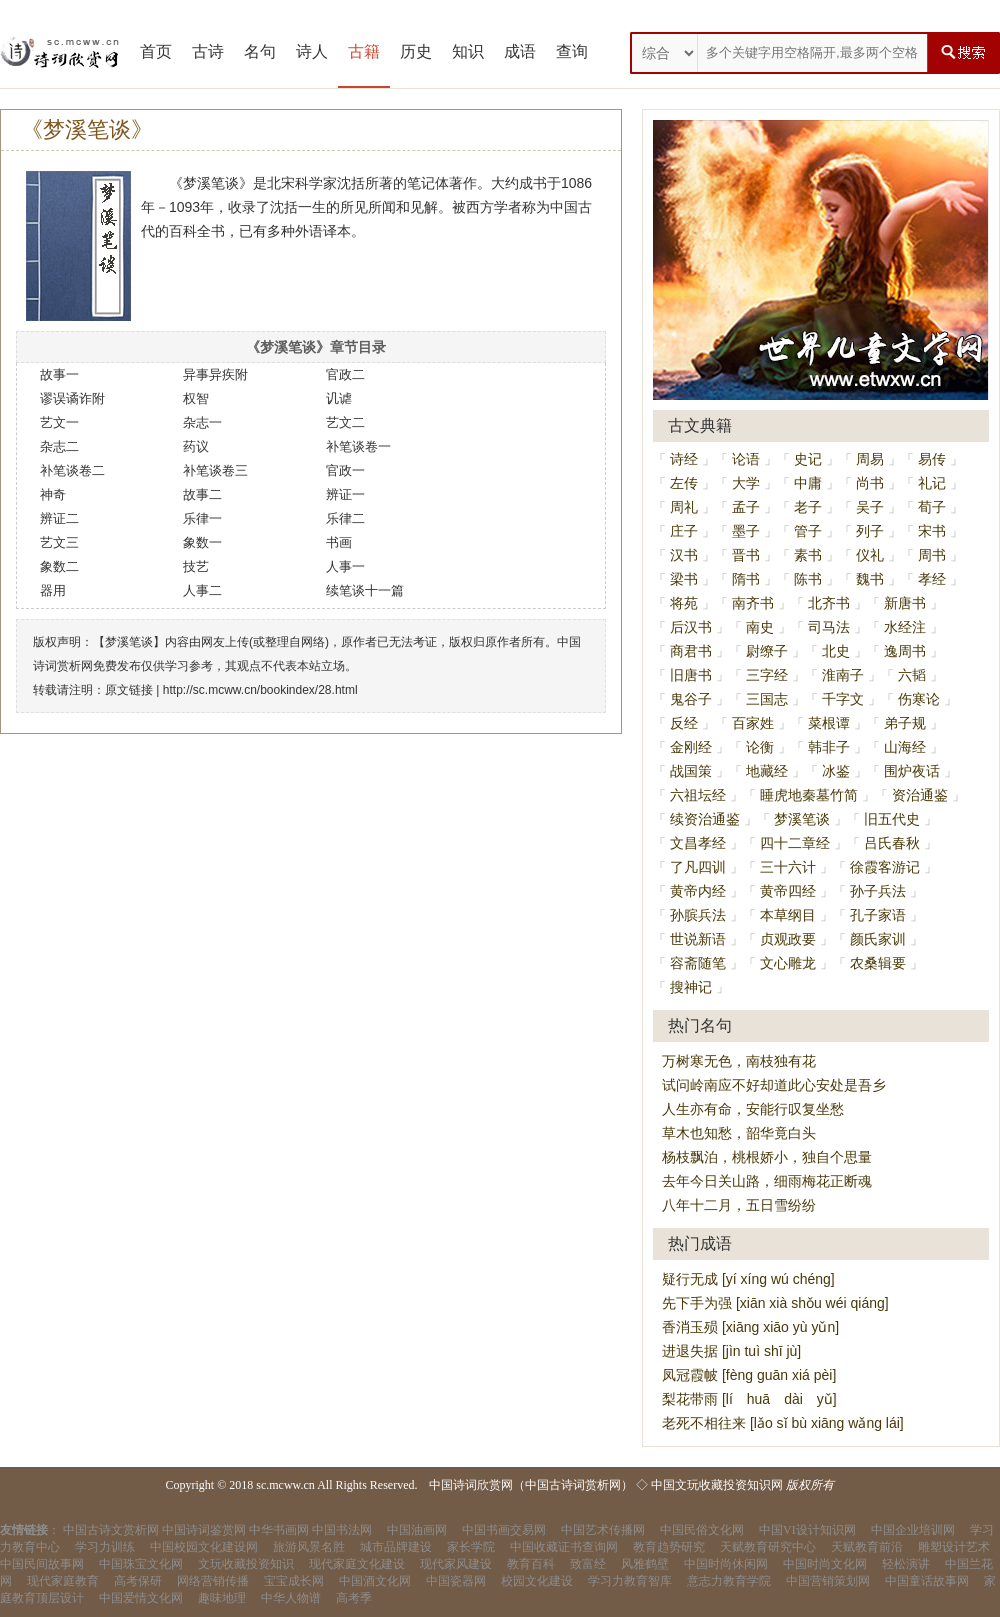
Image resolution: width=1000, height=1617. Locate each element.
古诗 (208, 51)
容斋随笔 (698, 963)
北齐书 (829, 603)
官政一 (345, 470)
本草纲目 (788, 915)
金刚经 (691, 747)
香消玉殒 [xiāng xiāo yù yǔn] (750, 1327)
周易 (870, 459)
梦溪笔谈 (802, 819)
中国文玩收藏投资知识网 (717, 1485)
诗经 (684, 459)
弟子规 (905, 723)
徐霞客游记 (885, 867)
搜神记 (691, 987)
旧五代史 (892, 819)
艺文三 (59, 542)
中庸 (808, 483)
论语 (746, 459)
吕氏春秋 (892, 843)
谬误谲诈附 (72, 398)
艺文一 (59, 422)
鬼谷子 (691, 699)
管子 (808, 531)
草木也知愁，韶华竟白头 (739, 1133)
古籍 (364, 51)
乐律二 (345, 518)
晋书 (746, 555)
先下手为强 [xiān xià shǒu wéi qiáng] (775, 1303)
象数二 (59, 566)
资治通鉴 (920, 795)
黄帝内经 (698, 891)
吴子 (870, 507)
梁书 (684, 579)
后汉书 (691, 627)
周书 (932, 555)
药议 (196, 446)
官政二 (345, 374)
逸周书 (905, 651)
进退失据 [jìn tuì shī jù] (731, 1351)
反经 (684, 723)
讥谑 (339, 398)
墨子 (746, 531)
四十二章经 (795, 843)
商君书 (691, 651)
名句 (260, 51)
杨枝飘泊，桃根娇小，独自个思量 (767, 1157)
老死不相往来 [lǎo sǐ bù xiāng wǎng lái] (783, 1423)
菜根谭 (829, 723)
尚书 (870, 483)
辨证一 (345, 494)
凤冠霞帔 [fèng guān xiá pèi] (749, 1375)
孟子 (746, 507)
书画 (339, 542)
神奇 (53, 494)
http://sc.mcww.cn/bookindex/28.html (260, 690)
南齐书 (753, 603)
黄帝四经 (788, 891)
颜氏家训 (878, 939)
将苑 (684, 603)
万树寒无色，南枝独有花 (739, 1061)
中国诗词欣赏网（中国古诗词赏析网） (531, 1485)
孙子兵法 (878, 891)
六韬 (912, 675)
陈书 (808, 579)
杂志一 (202, 422)
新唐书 (905, 603)
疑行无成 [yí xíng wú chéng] (748, 1279)
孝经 (932, 579)
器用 (53, 590)
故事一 (59, 374)
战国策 (691, 771)
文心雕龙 (788, 963)
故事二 (202, 494)
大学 (746, 483)
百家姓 (753, 723)
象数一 (202, 542)
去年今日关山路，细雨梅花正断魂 (767, 1181)
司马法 (829, 627)
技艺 (196, 566)
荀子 (932, 507)
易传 (932, 459)
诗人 (312, 51)
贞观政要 (788, 939)
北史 (836, 651)
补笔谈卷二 (72, 470)
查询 (572, 51)
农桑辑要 (878, 963)
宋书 (932, 531)
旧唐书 (691, 675)
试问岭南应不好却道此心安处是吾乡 (774, 1085)
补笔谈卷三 (215, 470)
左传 (684, 483)
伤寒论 (919, 699)
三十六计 (788, 867)
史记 (808, 459)
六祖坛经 (698, 795)
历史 (416, 51)
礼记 (932, 483)
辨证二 (59, 518)
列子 (870, 531)
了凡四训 (698, 867)
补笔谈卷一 (358, 446)
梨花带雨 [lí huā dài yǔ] (749, 1399)
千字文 (843, 699)
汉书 (684, 555)
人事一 (345, 566)
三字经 (767, 675)
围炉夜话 (912, 771)
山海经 (905, 747)
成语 (520, 51)
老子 (808, 507)
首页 (156, 51)
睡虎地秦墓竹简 (809, 795)
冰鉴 (836, 771)
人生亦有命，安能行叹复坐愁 (753, 1109)
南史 (760, 627)
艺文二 (345, 422)
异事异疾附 (215, 374)
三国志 (767, 699)
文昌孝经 (698, 843)
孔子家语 (878, 915)
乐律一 (202, 518)
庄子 (684, 531)
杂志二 (59, 446)
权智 (196, 398)
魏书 (870, 579)
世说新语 (698, 939)
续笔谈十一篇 (365, 590)
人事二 (202, 590)
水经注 (905, 627)
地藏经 (767, 771)
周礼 (684, 507)
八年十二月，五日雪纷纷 (739, 1205)
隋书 (746, 579)
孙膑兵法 (698, 915)
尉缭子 (767, 651)
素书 (808, 555)
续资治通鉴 (705, 819)
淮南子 (843, 675)
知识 (468, 51)
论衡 (760, 747)
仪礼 (870, 555)
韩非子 (829, 747)
